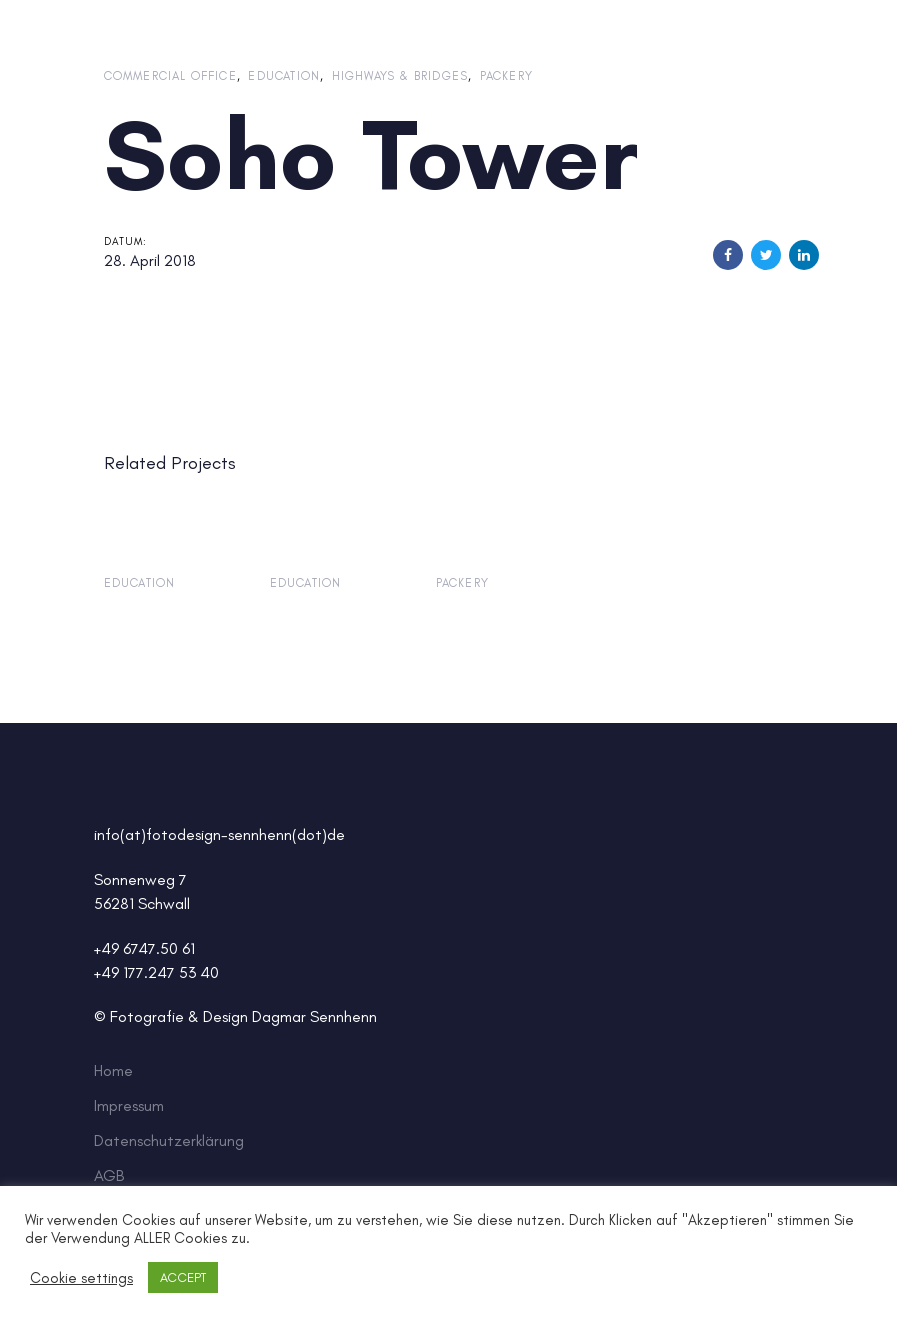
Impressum (129, 1105)
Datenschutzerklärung (169, 1140)
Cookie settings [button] (81, 1278)
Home (113, 1070)
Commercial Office (170, 76)
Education (284, 76)
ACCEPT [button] (183, 1277)
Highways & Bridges (400, 76)
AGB (109, 1175)
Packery (506, 76)
